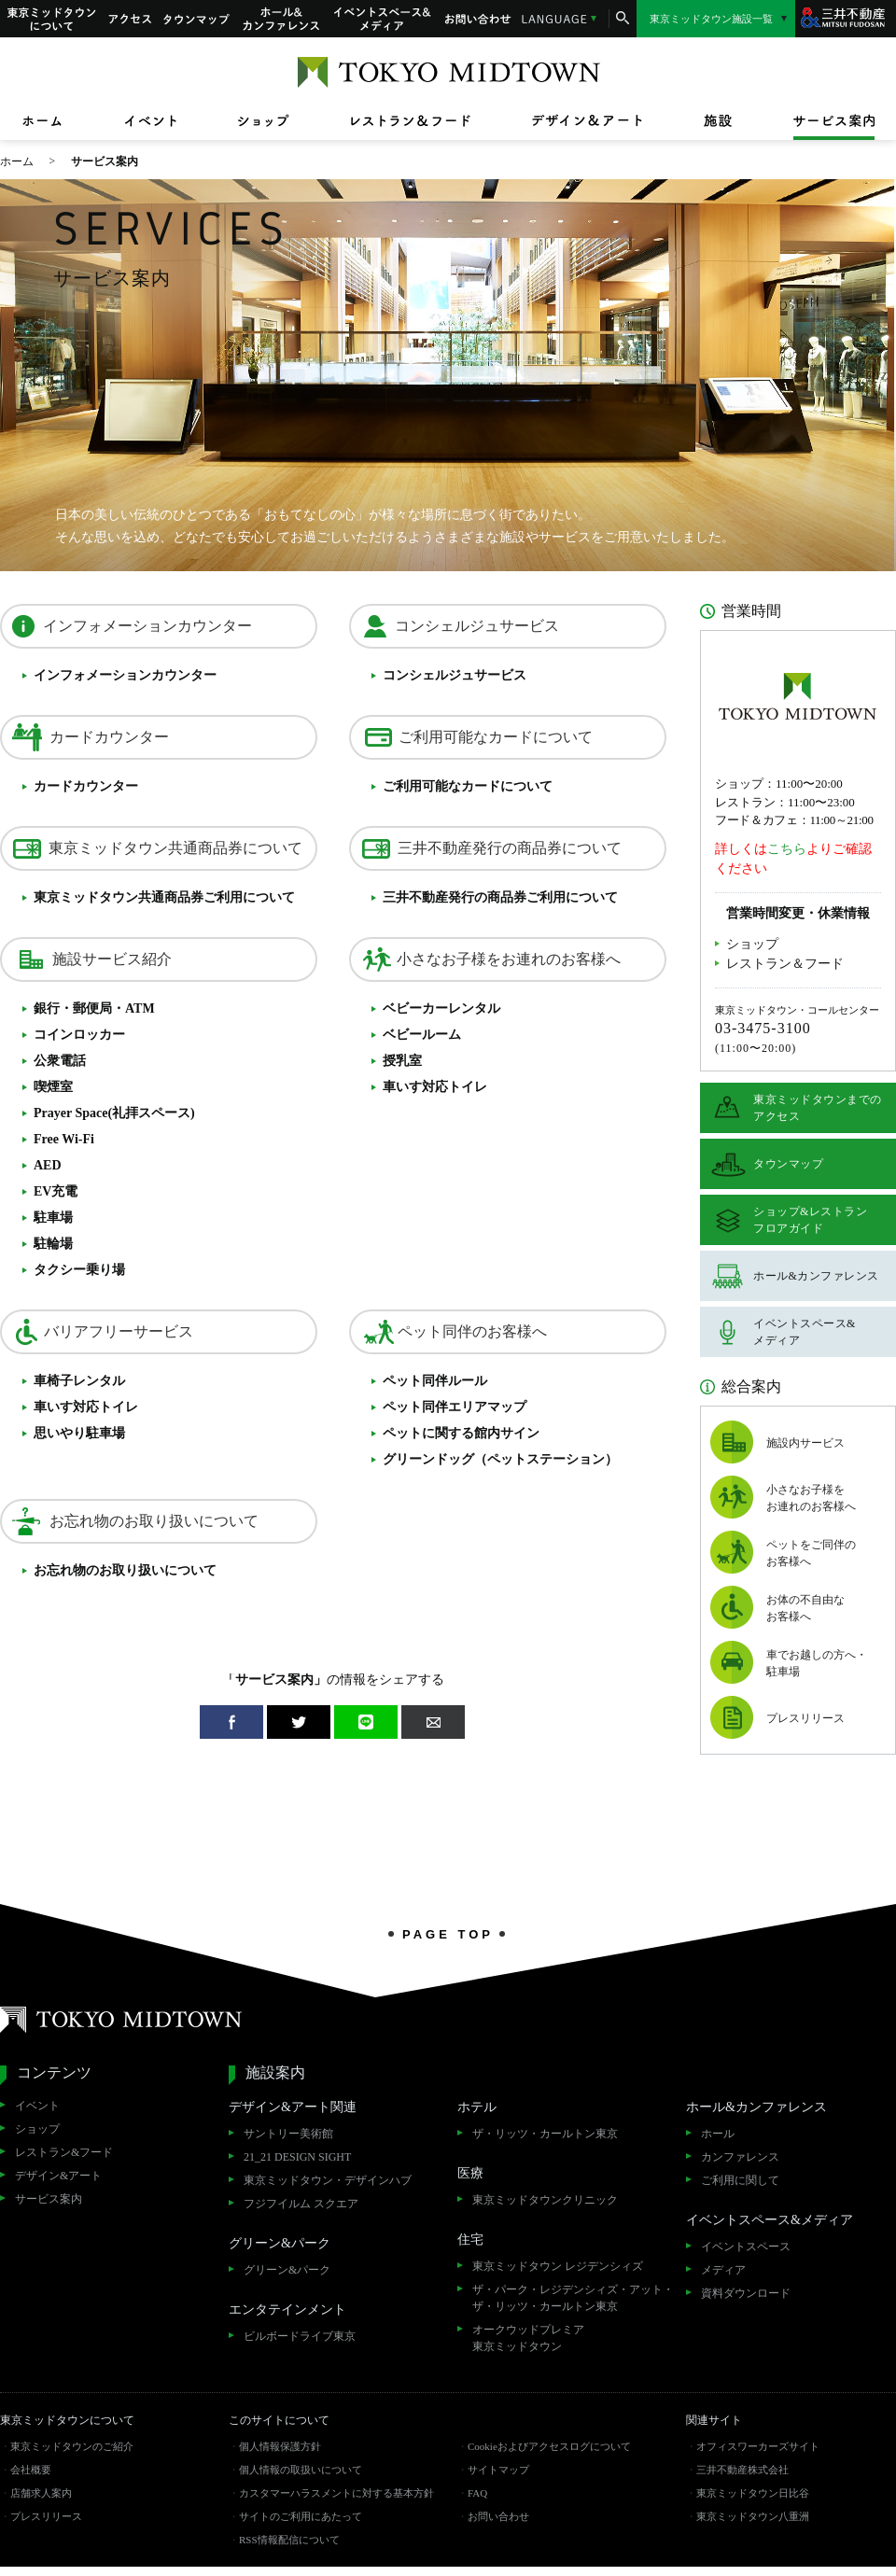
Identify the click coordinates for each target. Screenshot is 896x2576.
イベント (37, 2105)
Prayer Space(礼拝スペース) (114, 1113)
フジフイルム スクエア (301, 2203)
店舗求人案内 (41, 2493)
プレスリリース (805, 1718)
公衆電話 (60, 1061)
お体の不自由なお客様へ (805, 1608)
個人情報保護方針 (280, 2446)
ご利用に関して (740, 2180)
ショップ (752, 944)
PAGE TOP (448, 1933)
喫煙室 (53, 1087)
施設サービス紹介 (112, 959)
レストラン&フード (64, 2152)
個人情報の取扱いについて (300, 2469)
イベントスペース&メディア (382, 18)
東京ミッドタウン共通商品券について (175, 848)
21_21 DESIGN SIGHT (297, 2156)
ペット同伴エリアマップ (454, 1407)
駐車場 (53, 1218)
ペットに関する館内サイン (461, 1433)
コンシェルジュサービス (477, 626)
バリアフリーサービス (118, 1331)
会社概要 (30, 2469)
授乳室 (402, 1061)
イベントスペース (746, 2246)
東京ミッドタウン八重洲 (752, 2516)
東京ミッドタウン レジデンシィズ (557, 2266)
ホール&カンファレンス (282, 18)
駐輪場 (53, 1244)
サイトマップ (498, 2469)
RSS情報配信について (289, 2539)
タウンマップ (197, 18)
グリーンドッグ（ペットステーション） (500, 1459)
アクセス (129, 18)
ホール (718, 2133)
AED (48, 1165)
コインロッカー (79, 1035)
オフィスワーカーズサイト (757, 2446)
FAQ (477, 2493)
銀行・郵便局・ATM (94, 1008)
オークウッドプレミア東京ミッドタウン (528, 2338)
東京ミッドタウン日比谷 (752, 2493)
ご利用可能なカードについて (496, 737)
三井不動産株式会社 (742, 2469)
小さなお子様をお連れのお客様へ (509, 959)
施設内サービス (805, 1442)
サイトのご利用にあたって (300, 2516)
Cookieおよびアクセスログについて (549, 2446)
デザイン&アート (58, 2175)
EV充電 (55, 1191)
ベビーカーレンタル (441, 1008)
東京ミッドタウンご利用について (164, 897)
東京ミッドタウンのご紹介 (71, 2446)
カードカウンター (109, 737)
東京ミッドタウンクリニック (545, 2199)
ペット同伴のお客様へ (472, 1331)
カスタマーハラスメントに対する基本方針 (336, 2493)
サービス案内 (48, 2198)
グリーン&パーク (287, 2269)
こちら (786, 849)
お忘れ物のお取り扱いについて (154, 1521)
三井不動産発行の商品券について (510, 848)
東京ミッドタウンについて (50, 18)
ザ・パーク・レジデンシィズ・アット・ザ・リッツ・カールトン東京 (573, 2298)
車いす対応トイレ (435, 1087)
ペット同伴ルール (435, 1381)
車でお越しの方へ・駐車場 (816, 1663)
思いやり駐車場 (79, 1433)
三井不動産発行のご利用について (500, 897)
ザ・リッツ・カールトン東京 (545, 2133)
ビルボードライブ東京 (300, 2336)
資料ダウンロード (746, 2293)
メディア (723, 2269)
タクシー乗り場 (79, 1270)
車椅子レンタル (79, 1381)
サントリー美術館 (288, 2133)
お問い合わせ (477, 18)
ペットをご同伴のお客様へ (811, 1553)
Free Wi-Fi (64, 1139)
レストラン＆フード (785, 964)
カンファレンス (740, 2156)
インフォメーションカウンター (147, 626)
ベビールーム (422, 1035)
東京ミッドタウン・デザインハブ (328, 2180)
